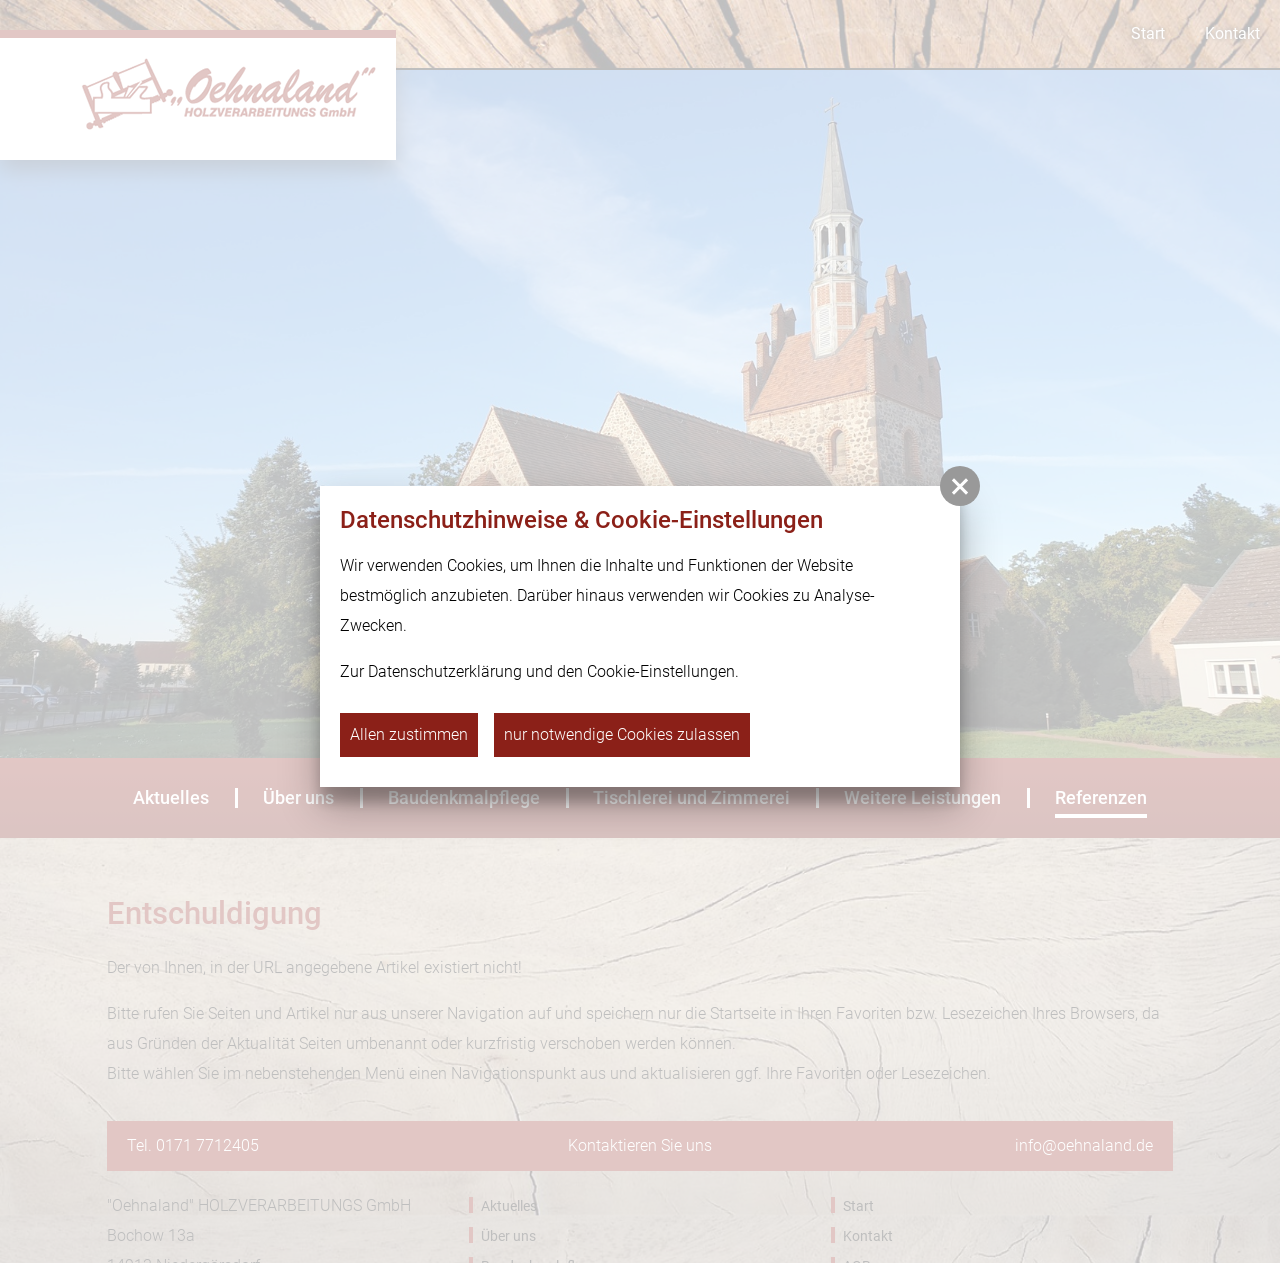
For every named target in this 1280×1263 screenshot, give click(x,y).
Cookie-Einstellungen (661, 671)
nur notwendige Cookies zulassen (622, 734)
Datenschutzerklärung (445, 671)
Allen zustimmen (409, 734)
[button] (960, 486)
